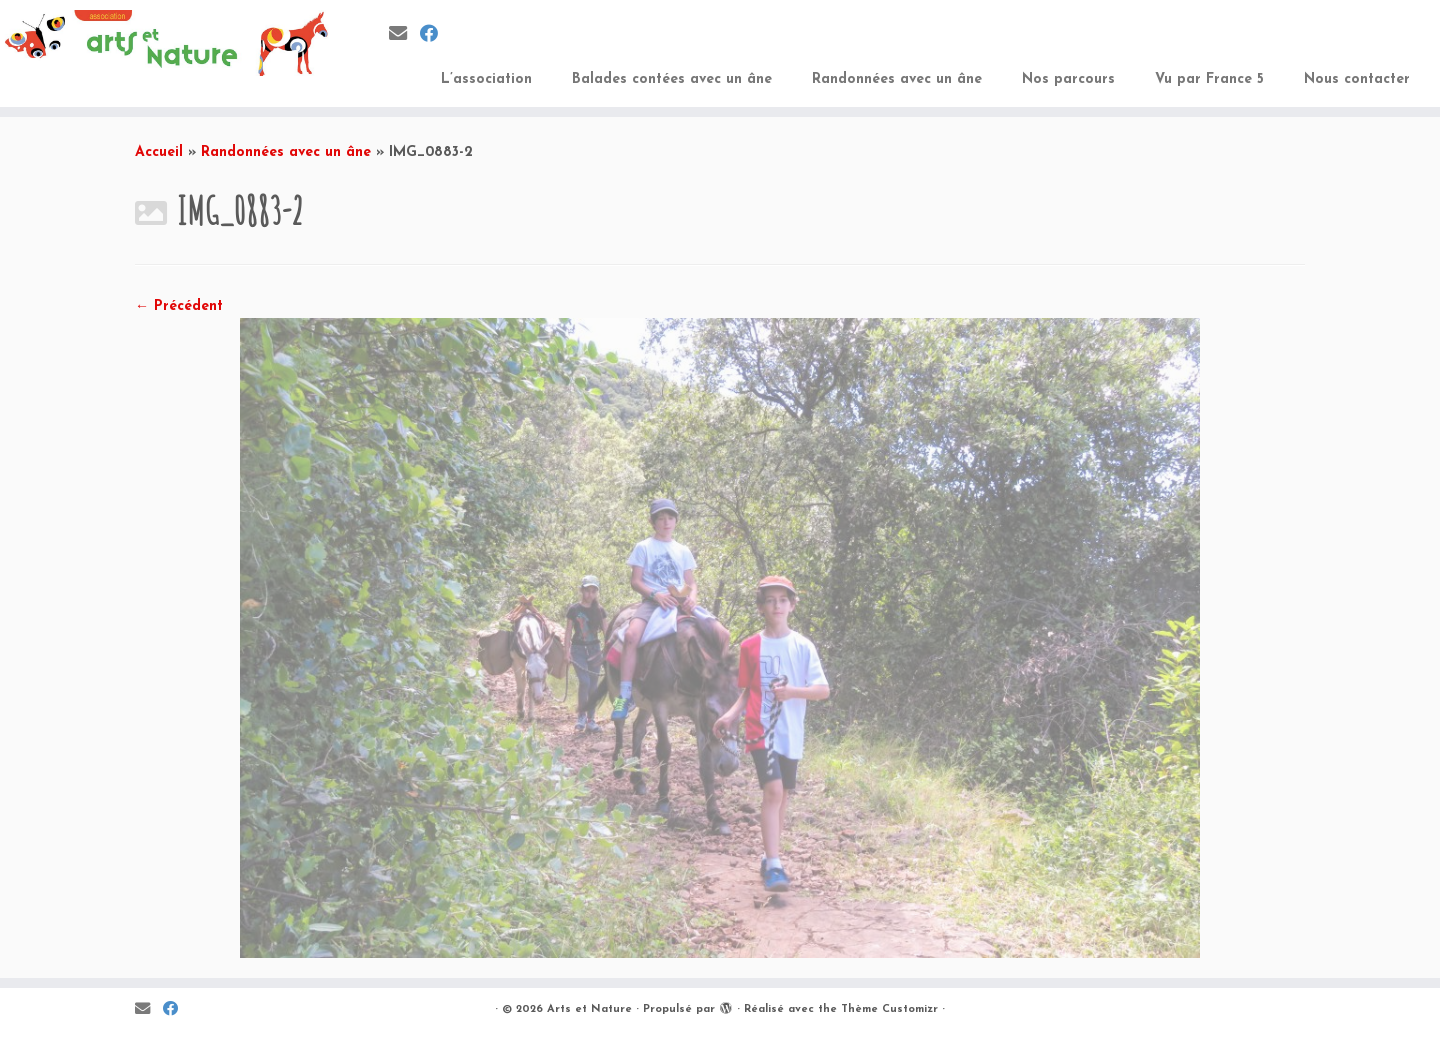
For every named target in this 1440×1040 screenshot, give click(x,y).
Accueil (159, 152)
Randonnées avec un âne (897, 79)
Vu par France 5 (1209, 79)
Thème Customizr (889, 1009)
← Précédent (179, 306)
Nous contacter (1357, 79)
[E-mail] (404, 35)
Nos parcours (1068, 79)
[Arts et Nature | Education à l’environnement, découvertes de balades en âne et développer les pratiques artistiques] (166, 43)
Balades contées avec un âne (672, 79)
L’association (486, 79)
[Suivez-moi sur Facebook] (435, 35)
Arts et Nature (589, 1009)
